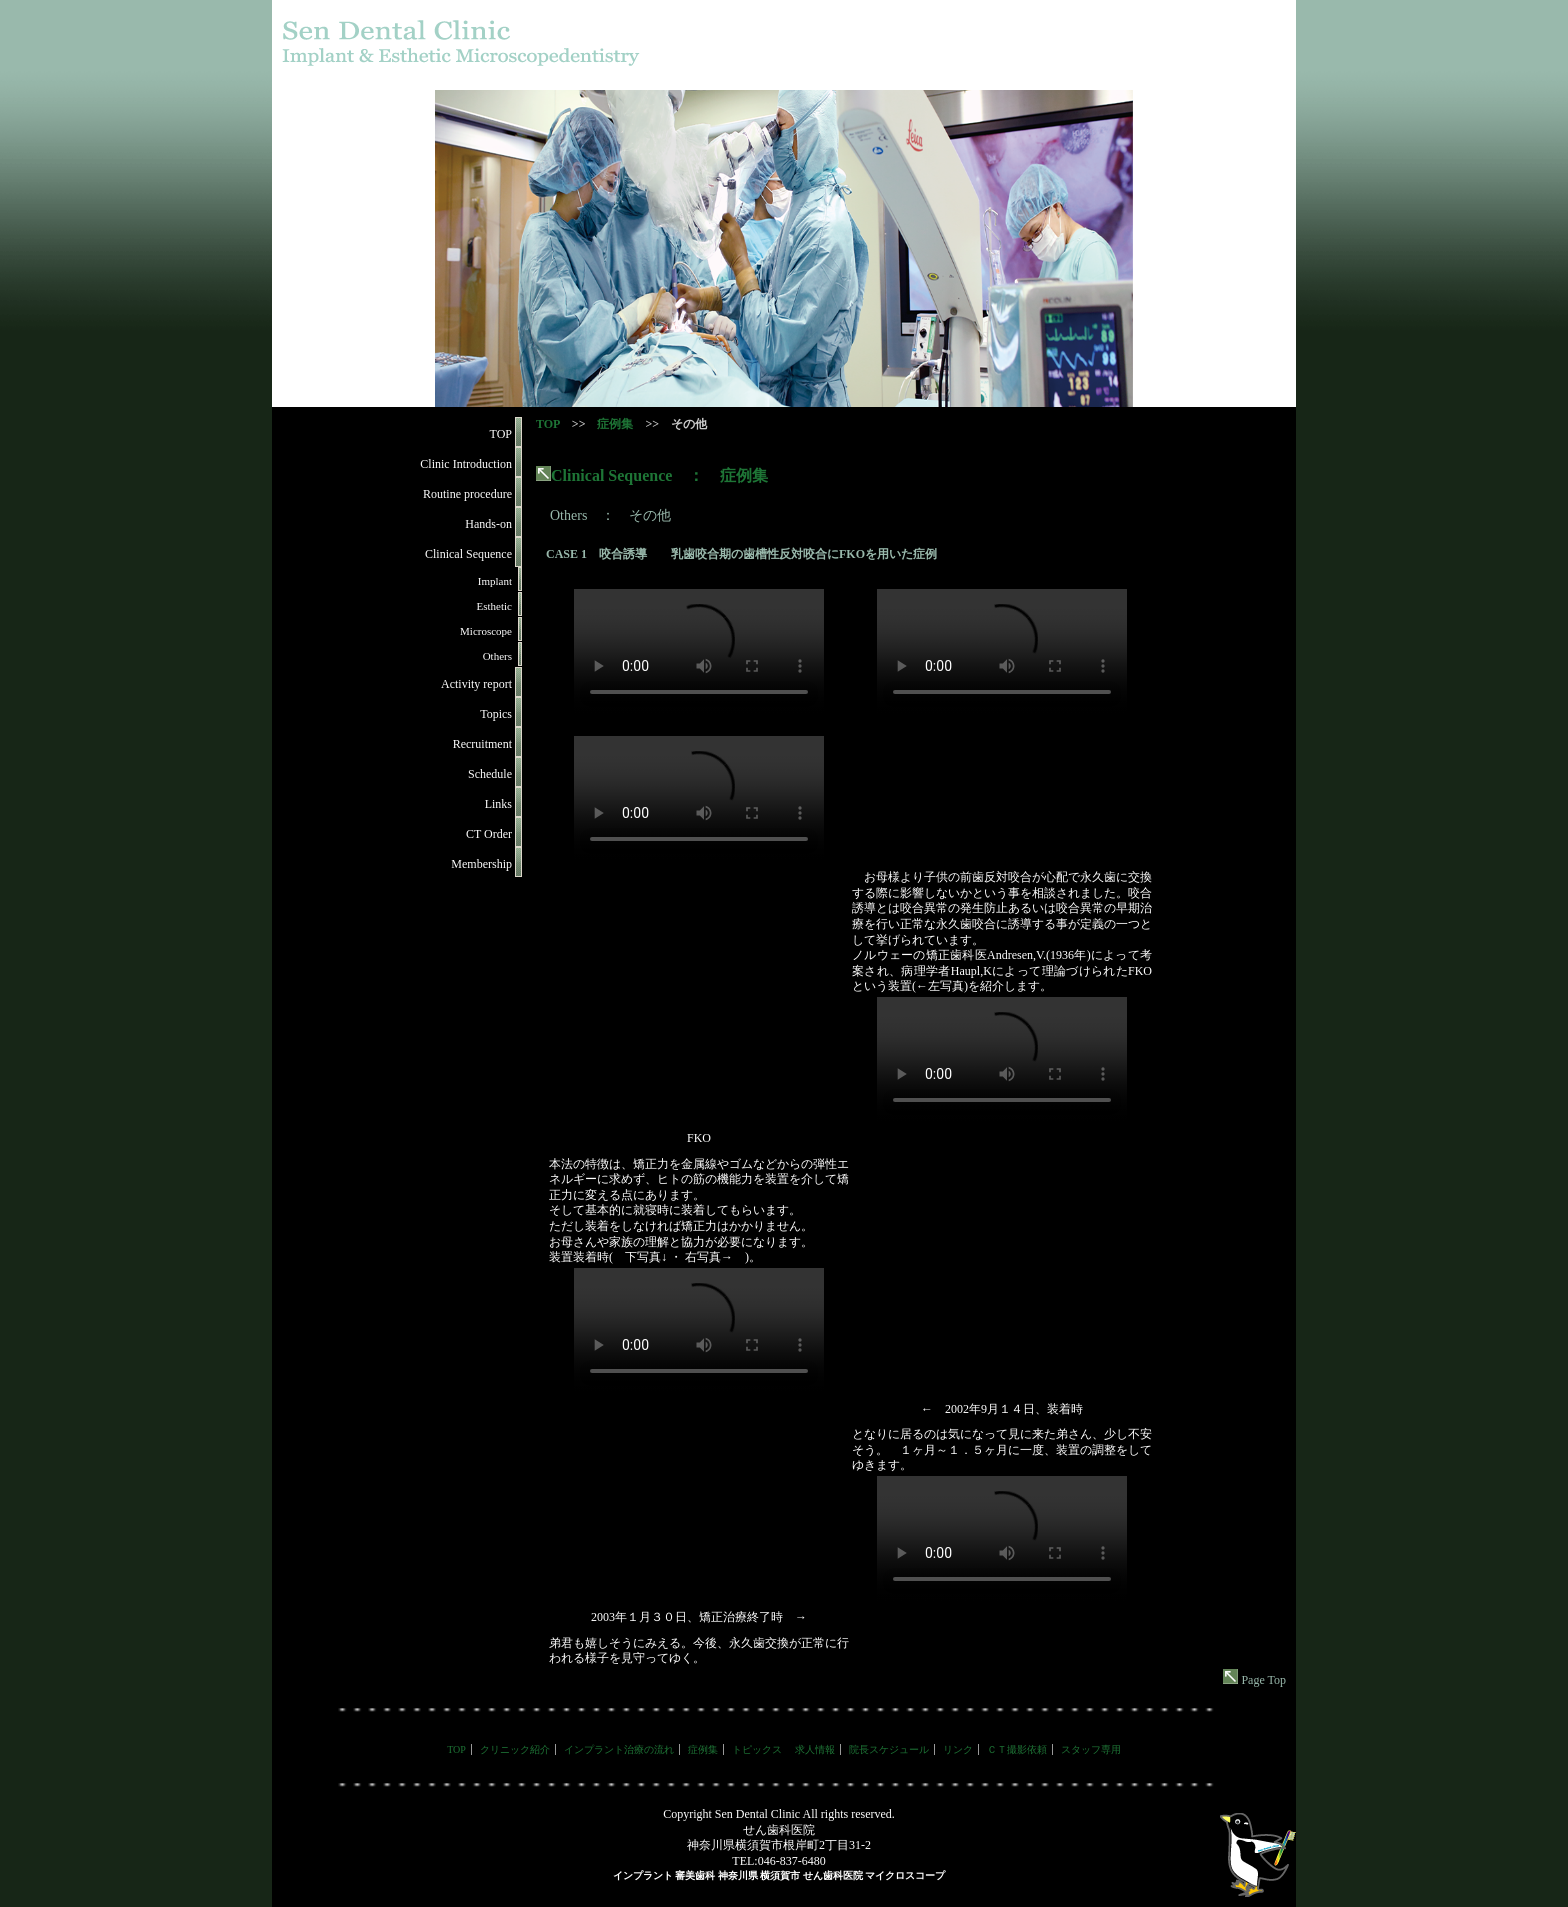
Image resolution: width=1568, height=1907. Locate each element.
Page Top (1254, 1680)
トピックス (757, 1749)
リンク (958, 1749)
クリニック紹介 (515, 1749)
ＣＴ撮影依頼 (1017, 1749)
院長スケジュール (889, 1749)
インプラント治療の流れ (619, 1749)
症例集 (615, 424)
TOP (548, 424)
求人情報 (815, 1749)
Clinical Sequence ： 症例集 (652, 475)
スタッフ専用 (1091, 1749)
